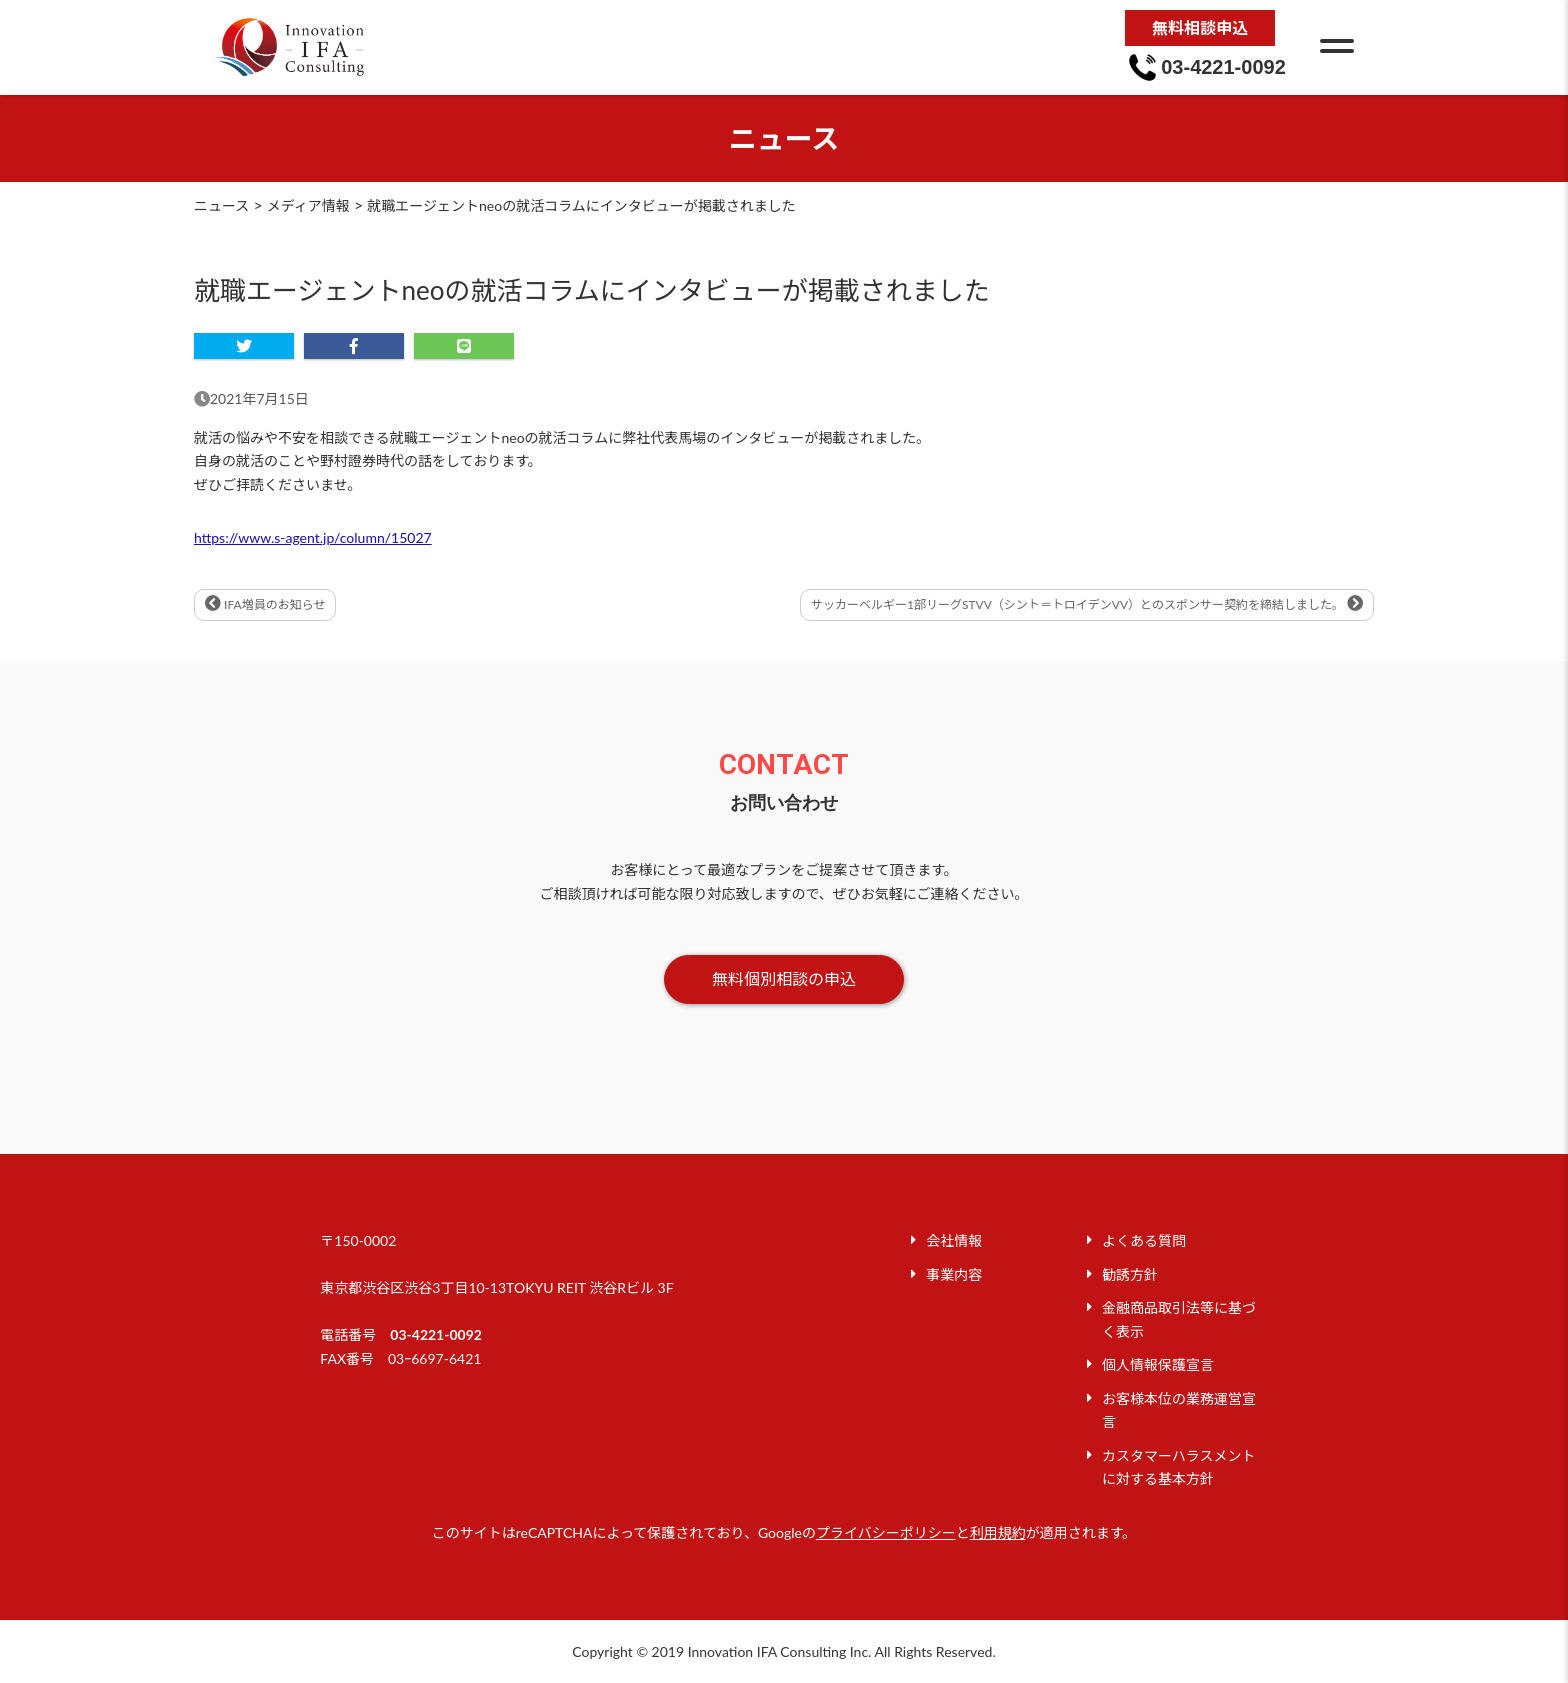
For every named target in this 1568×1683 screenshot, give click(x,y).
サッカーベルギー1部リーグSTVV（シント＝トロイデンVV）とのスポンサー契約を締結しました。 (1087, 603)
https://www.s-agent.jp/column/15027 (313, 537)
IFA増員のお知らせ (265, 603)
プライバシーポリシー (886, 1532)
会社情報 (954, 1240)
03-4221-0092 (436, 1334)
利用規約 (998, 1532)
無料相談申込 (1200, 27)
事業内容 (954, 1274)
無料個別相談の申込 (784, 978)
